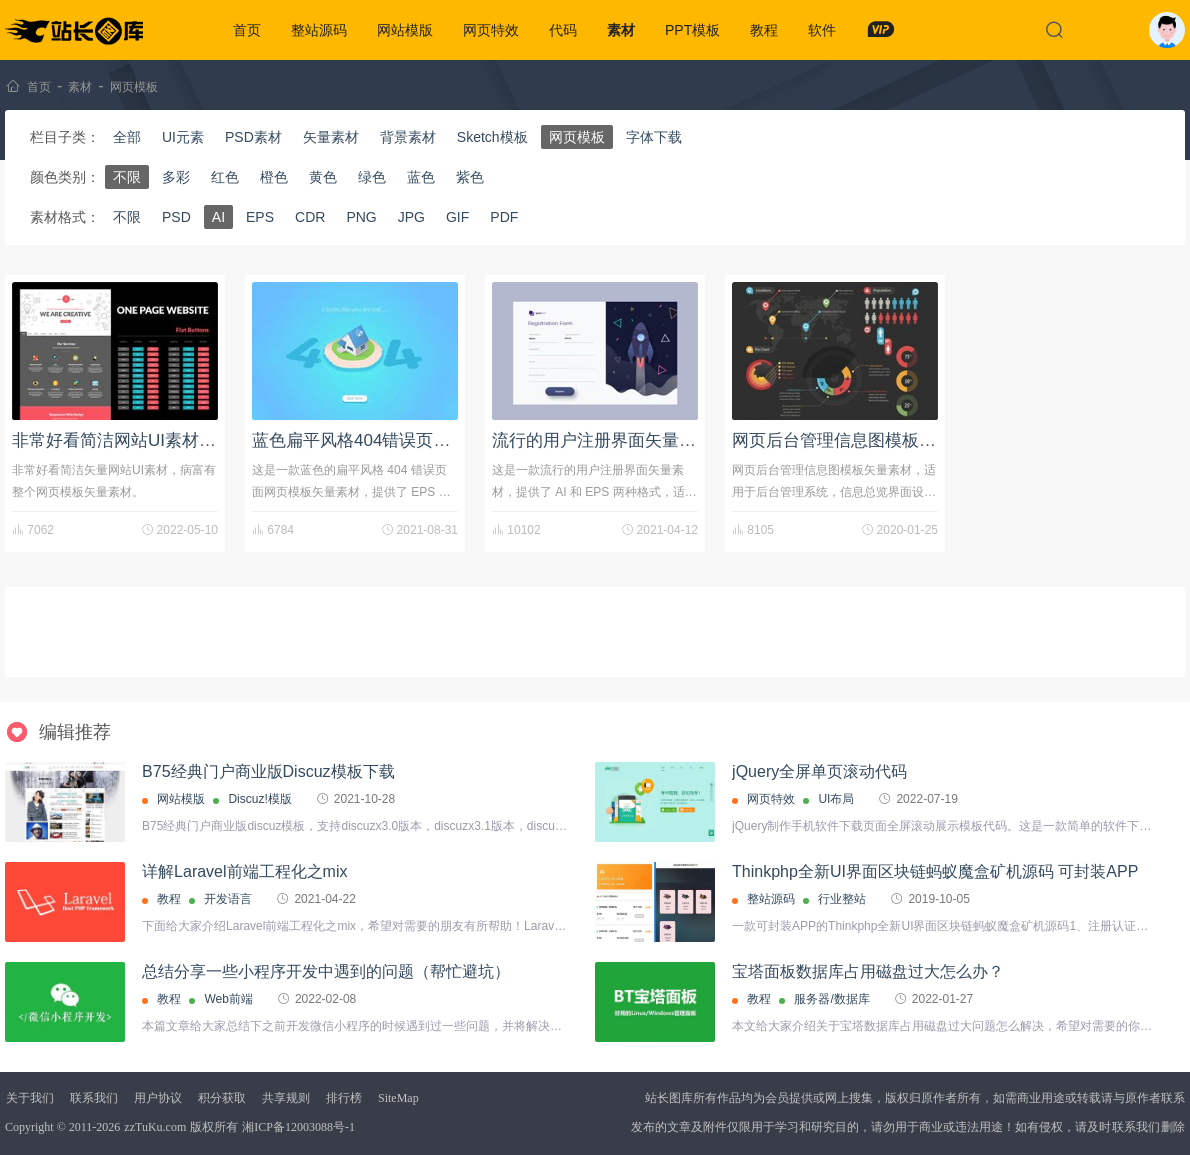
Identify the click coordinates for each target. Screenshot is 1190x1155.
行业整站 (842, 899)
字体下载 (654, 137)
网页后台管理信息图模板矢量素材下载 (876, 440)
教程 (764, 30)
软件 (822, 30)
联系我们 (94, 1098)
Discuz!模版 (259, 799)
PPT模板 (692, 30)
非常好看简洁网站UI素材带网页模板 (148, 440)
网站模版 (405, 30)
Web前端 (228, 999)
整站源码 (319, 30)
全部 (127, 137)
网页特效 (491, 30)
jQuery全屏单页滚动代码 (819, 771)
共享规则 (286, 1098)
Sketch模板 (492, 137)
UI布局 (836, 799)
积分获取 (222, 1098)
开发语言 (228, 899)
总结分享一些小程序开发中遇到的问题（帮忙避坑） (326, 971)
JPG (411, 217)
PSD (176, 217)
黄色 (323, 177)
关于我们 (30, 1098)
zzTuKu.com (155, 1127)
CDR (310, 217)
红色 (225, 177)
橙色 (274, 177)
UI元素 (183, 137)
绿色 (372, 177)
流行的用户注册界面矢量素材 (602, 440)
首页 (247, 30)
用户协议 (158, 1098)
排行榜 (344, 1098)
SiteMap (398, 1098)
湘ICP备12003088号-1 (298, 1127)
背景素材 (408, 137)
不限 (127, 177)
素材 (621, 30)
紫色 (470, 177)
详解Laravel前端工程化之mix (244, 871)
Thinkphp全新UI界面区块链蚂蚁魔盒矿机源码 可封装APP (935, 871)
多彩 (176, 177)
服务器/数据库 (831, 999)
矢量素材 (331, 137)
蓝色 (421, 177)
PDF (504, 217)
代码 (563, 30)
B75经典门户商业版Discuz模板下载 (268, 771)
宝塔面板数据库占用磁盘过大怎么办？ (868, 971)
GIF (457, 217)
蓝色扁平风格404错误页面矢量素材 (385, 440)
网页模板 (134, 87)
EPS (260, 217)
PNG (361, 217)
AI (218, 217)
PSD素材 (253, 137)
